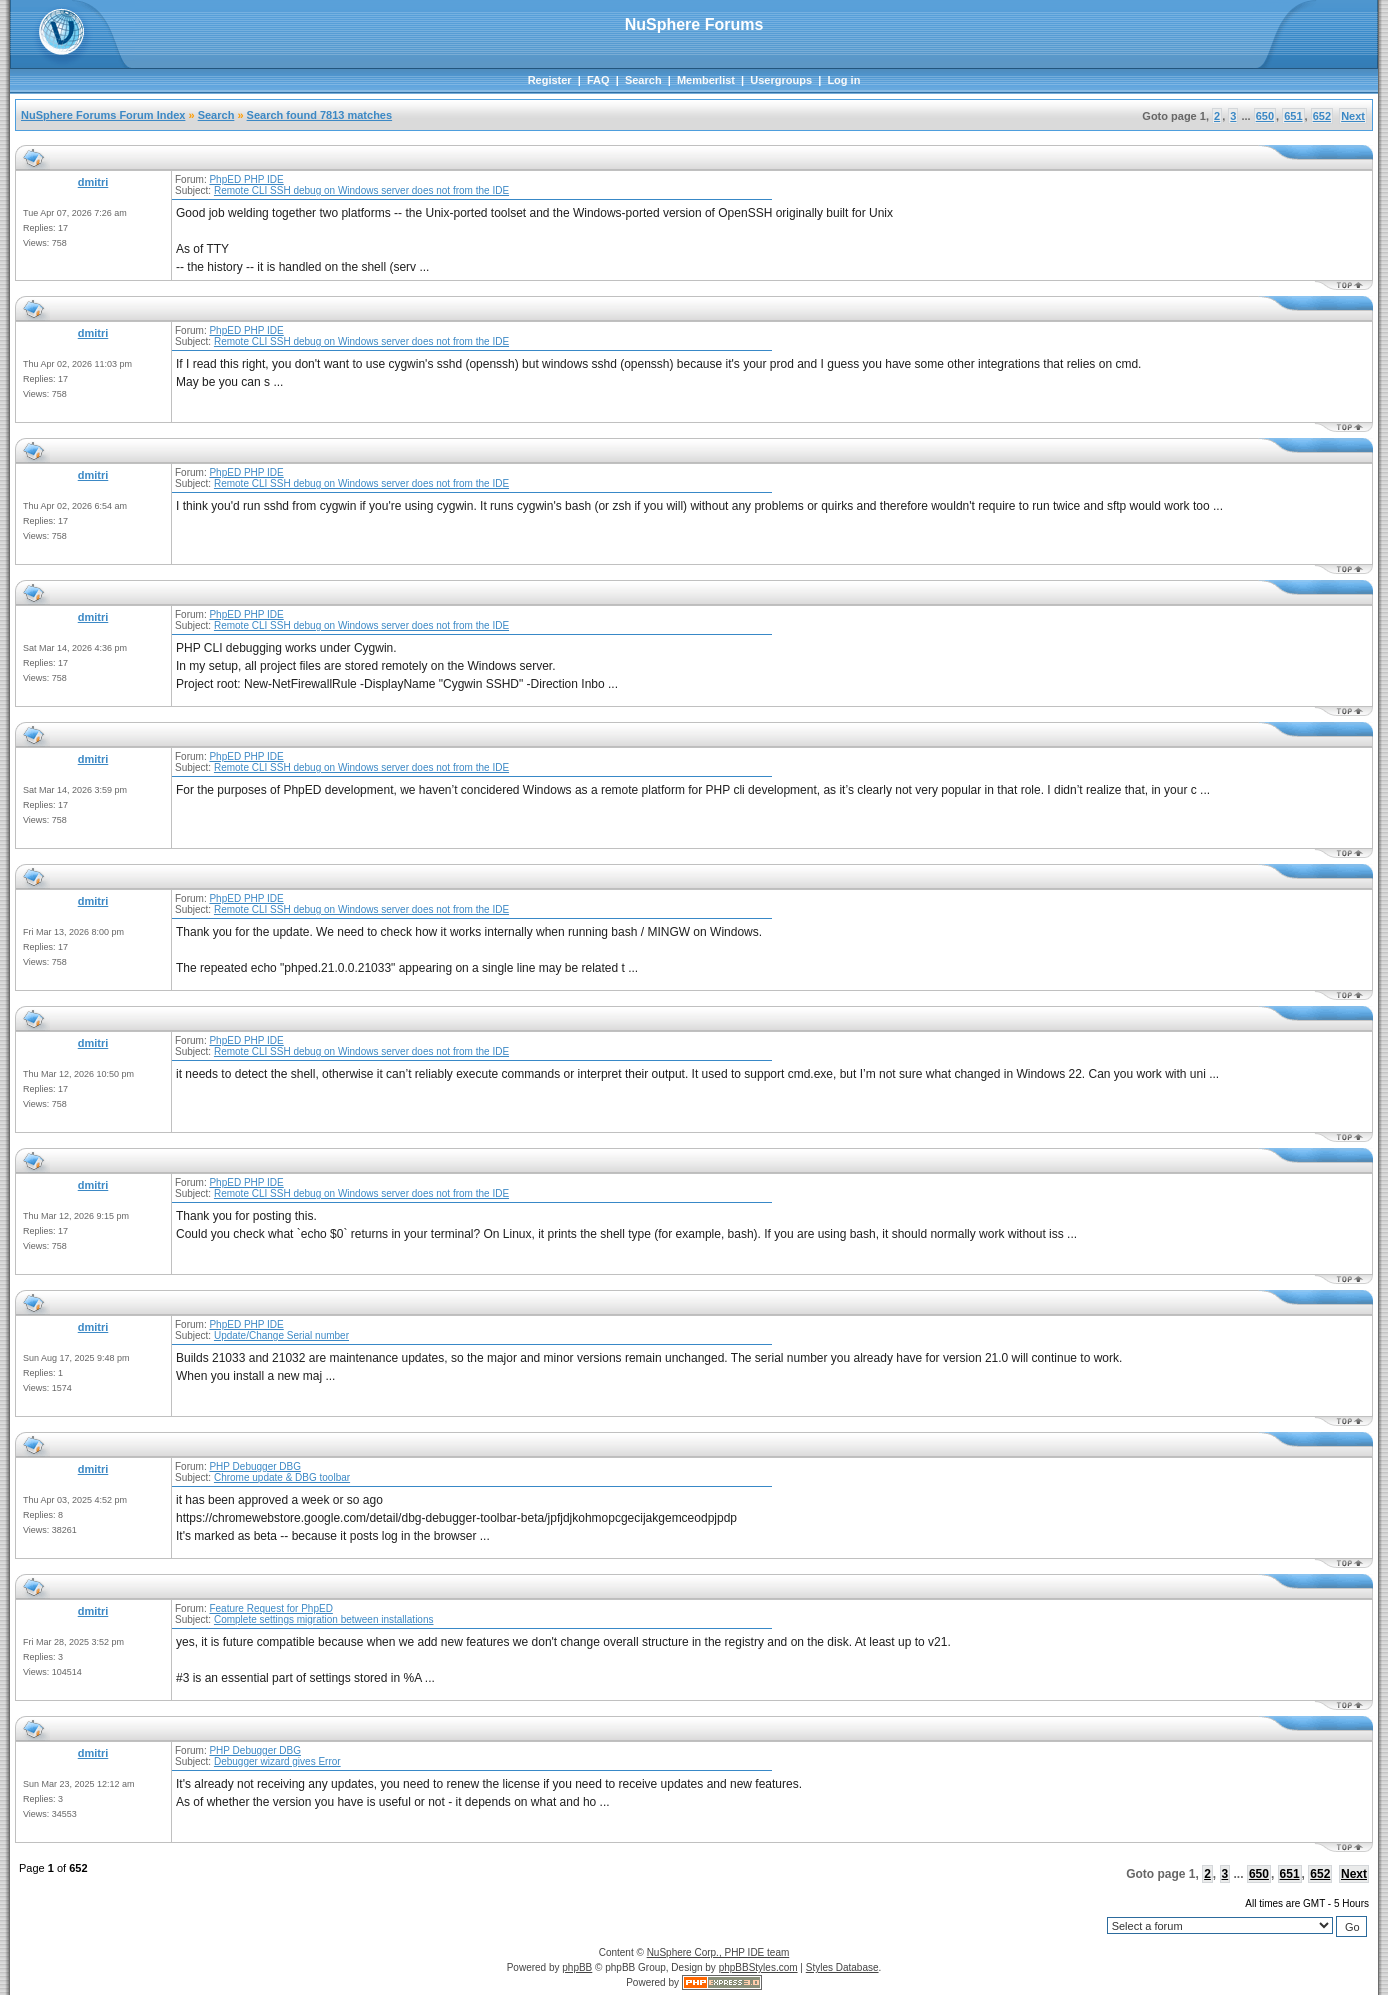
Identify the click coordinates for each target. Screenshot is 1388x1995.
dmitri (93, 182)
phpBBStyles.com (758, 1967)
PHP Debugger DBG (255, 1466)
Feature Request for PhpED (270, 1608)
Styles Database (842, 1967)
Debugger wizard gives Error (277, 1761)
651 (1293, 116)
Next (1353, 116)
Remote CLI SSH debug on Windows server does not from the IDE (361, 190)
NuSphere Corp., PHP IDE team (718, 1952)
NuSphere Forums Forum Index (103, 115)
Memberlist (706, 80)
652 (1322, 116)
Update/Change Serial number (281, 1335)
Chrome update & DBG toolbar (282, 1477)
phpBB (577, 1967)
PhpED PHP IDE (246, 179)
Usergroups (781, 80)
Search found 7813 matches (320, 115)
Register (550, 80)
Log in (843, 80)
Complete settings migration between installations (324, 1619)
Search (643, 80)
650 (1265, 116)
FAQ (598, 80)
